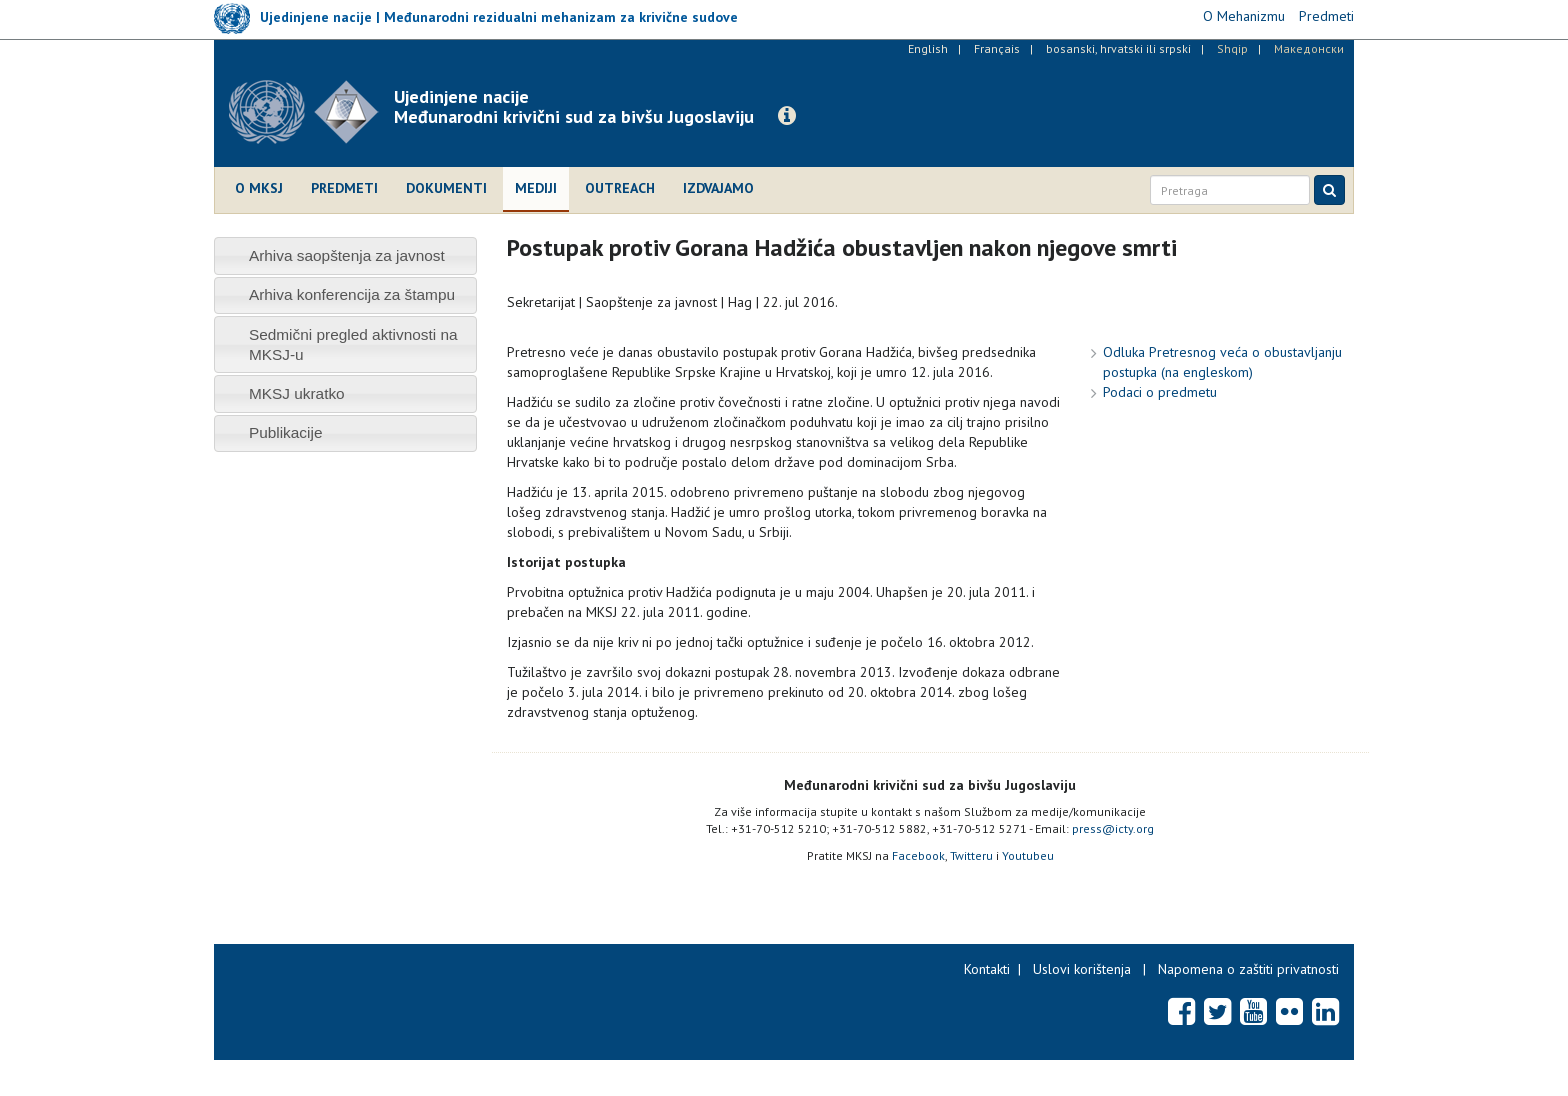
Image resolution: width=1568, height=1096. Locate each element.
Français (997, 48)
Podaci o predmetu (1160, 392)
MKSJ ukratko (297, 393)
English (928, 48)
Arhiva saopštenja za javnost (347, 255)
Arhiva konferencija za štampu (352, 294)
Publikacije (286, 432)
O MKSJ (259, 188)
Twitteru (971, 855)
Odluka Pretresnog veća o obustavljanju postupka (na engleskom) (1222, 362)
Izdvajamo (718, 188)
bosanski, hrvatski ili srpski (1118, 48)
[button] (787, 116)
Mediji (536, 188)
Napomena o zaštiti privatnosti (1248, 969)
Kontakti (987, 969)
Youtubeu (1028, 855)
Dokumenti (446, 188)
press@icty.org (1113, 828)
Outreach (620, 188)
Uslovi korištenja (1082, 969)
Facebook (918, 855)
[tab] (345, 255)
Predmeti (344, 188)
